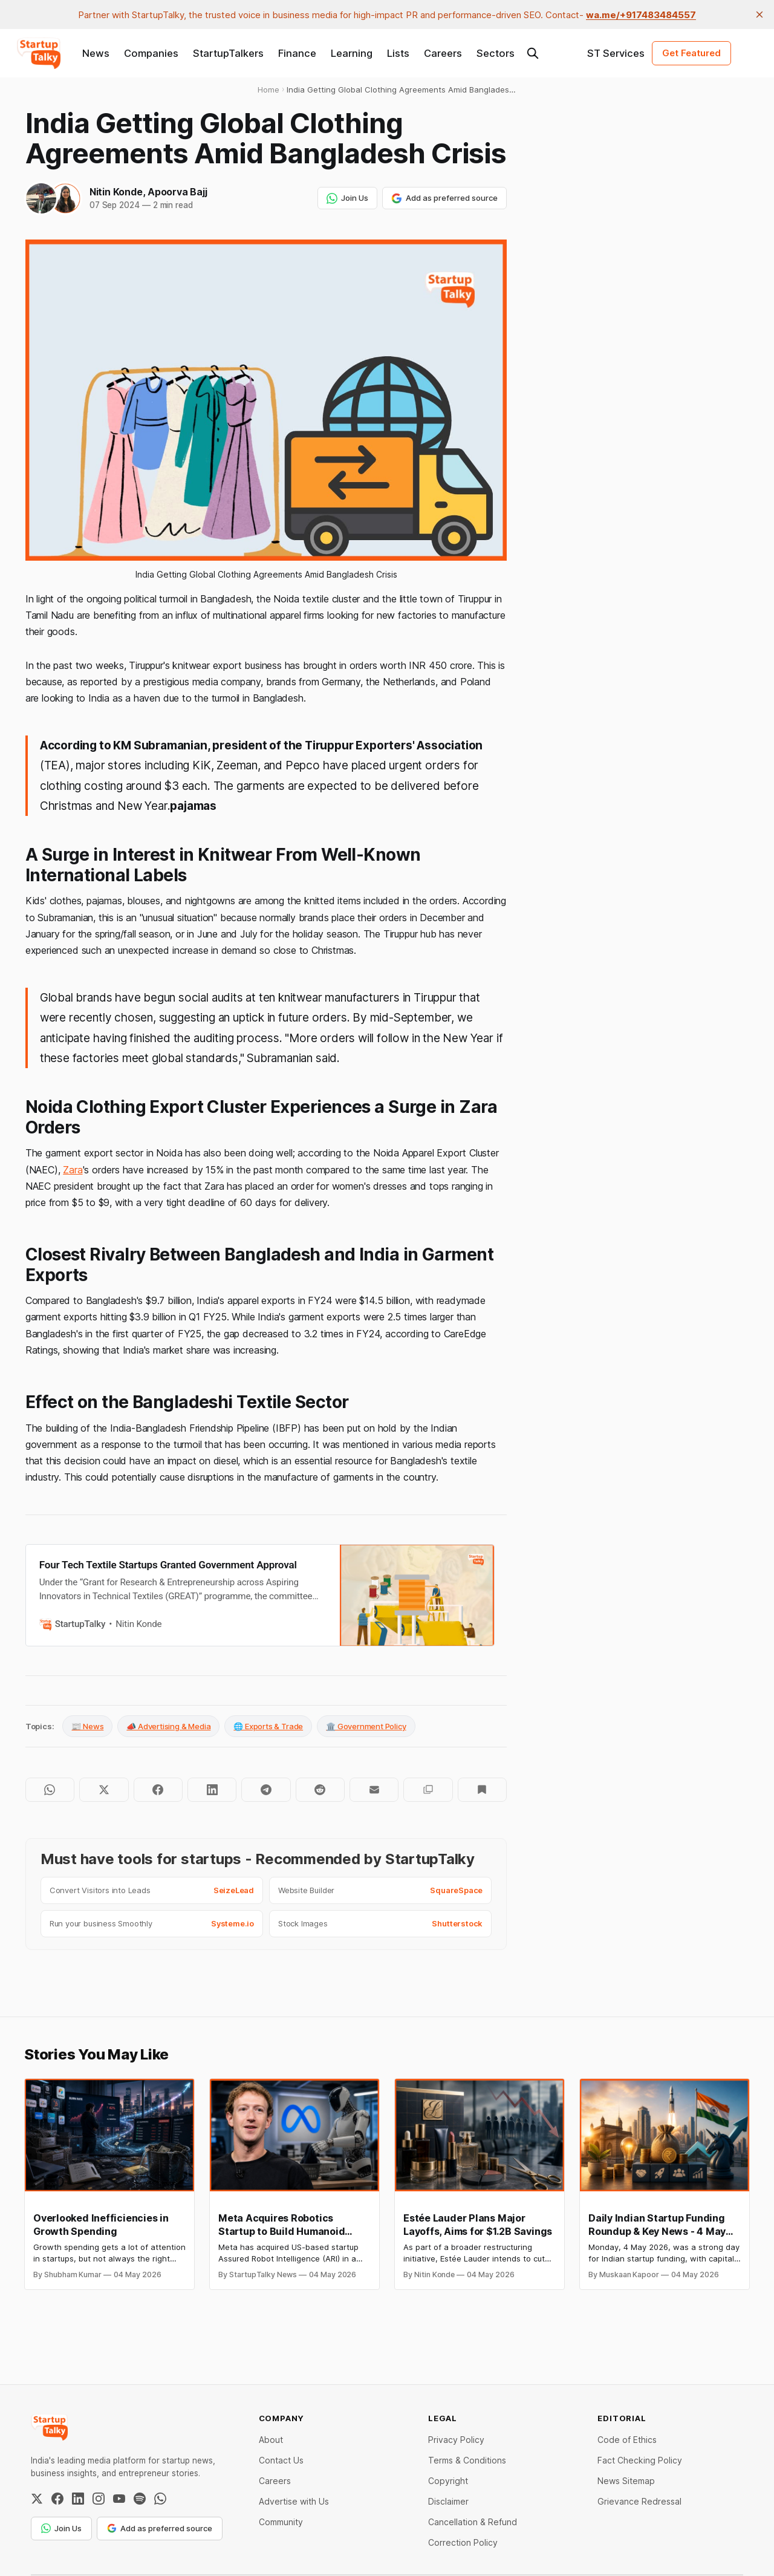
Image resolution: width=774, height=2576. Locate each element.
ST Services (616, 53)
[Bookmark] (482, 1790)
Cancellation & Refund (472, 2522)
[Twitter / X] (37, 2499)
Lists (398, 53)
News (95, 53)
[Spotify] (140, 2499)
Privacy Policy (456, 2439)
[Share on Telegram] (265, 1790)
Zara (72, 1170)
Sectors (495, 53)
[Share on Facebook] (158, 1790)
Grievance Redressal (639, 2501)
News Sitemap (626, 2481)
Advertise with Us (294, 2501)
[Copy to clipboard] (427, 1790)
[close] (759, 14)
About (271, 2439)
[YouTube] (119, 2499)
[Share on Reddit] (320, 1790)
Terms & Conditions (467, 2460)
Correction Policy (463, 2542)
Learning (351, 53)
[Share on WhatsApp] (49, 1790)
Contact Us (281, 2460)
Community (281, 2522)
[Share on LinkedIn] (211, 1790)
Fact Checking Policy (639, 2460)
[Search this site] (533, 53)
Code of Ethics (627, 2439)
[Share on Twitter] (103, 1790)
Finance (297, 53)
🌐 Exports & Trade (268, 1726)
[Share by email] (374, 1790)
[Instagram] (99, 2499)
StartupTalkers (228, 53)
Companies (151, 53)
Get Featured (691, 53)
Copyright (448, 2481)
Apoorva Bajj (177, 192)
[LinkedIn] (78, 2499)
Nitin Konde (116, 192)
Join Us (347, 198)
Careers (443, 53)
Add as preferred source (444, 198)
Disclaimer (448, 2501)
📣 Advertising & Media (168, 1726)
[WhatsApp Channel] (160, 2499)
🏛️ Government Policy (366, 1726)
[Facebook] (57, 2499)
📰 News (87, 1726)
